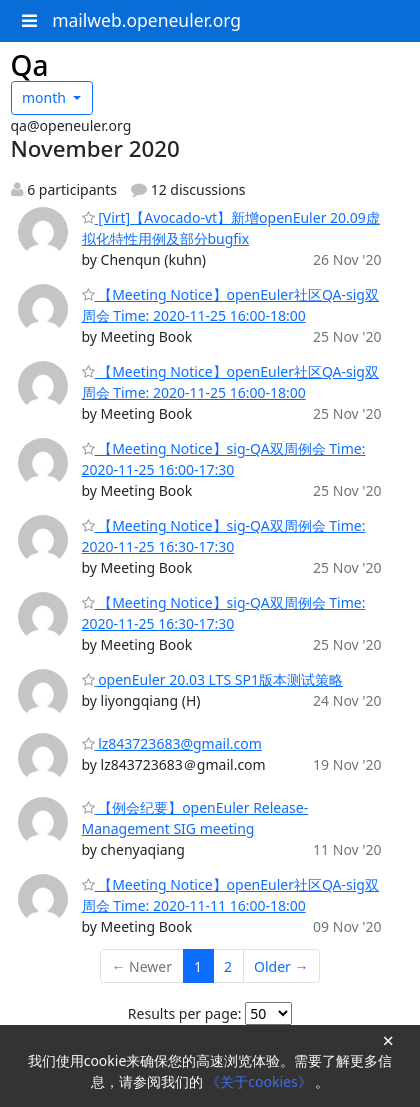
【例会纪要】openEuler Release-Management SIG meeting (195, 818)
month (46, 97)
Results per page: (185, 1013)
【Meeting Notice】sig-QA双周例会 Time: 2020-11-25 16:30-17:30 (224, 536)
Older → (281, 966)
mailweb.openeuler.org (146, 20)
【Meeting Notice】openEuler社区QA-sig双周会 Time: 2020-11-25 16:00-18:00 (230, 305)
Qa (30, 65)
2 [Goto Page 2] (228, 966)
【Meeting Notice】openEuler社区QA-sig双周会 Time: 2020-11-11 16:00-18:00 (230, 895)
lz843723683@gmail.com (172, 743)
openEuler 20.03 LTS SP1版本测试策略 (212, 679)
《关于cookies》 (260, 1081)
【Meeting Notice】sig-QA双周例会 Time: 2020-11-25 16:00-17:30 (224, 459)
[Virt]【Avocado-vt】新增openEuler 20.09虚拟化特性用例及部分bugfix (231, 228)
